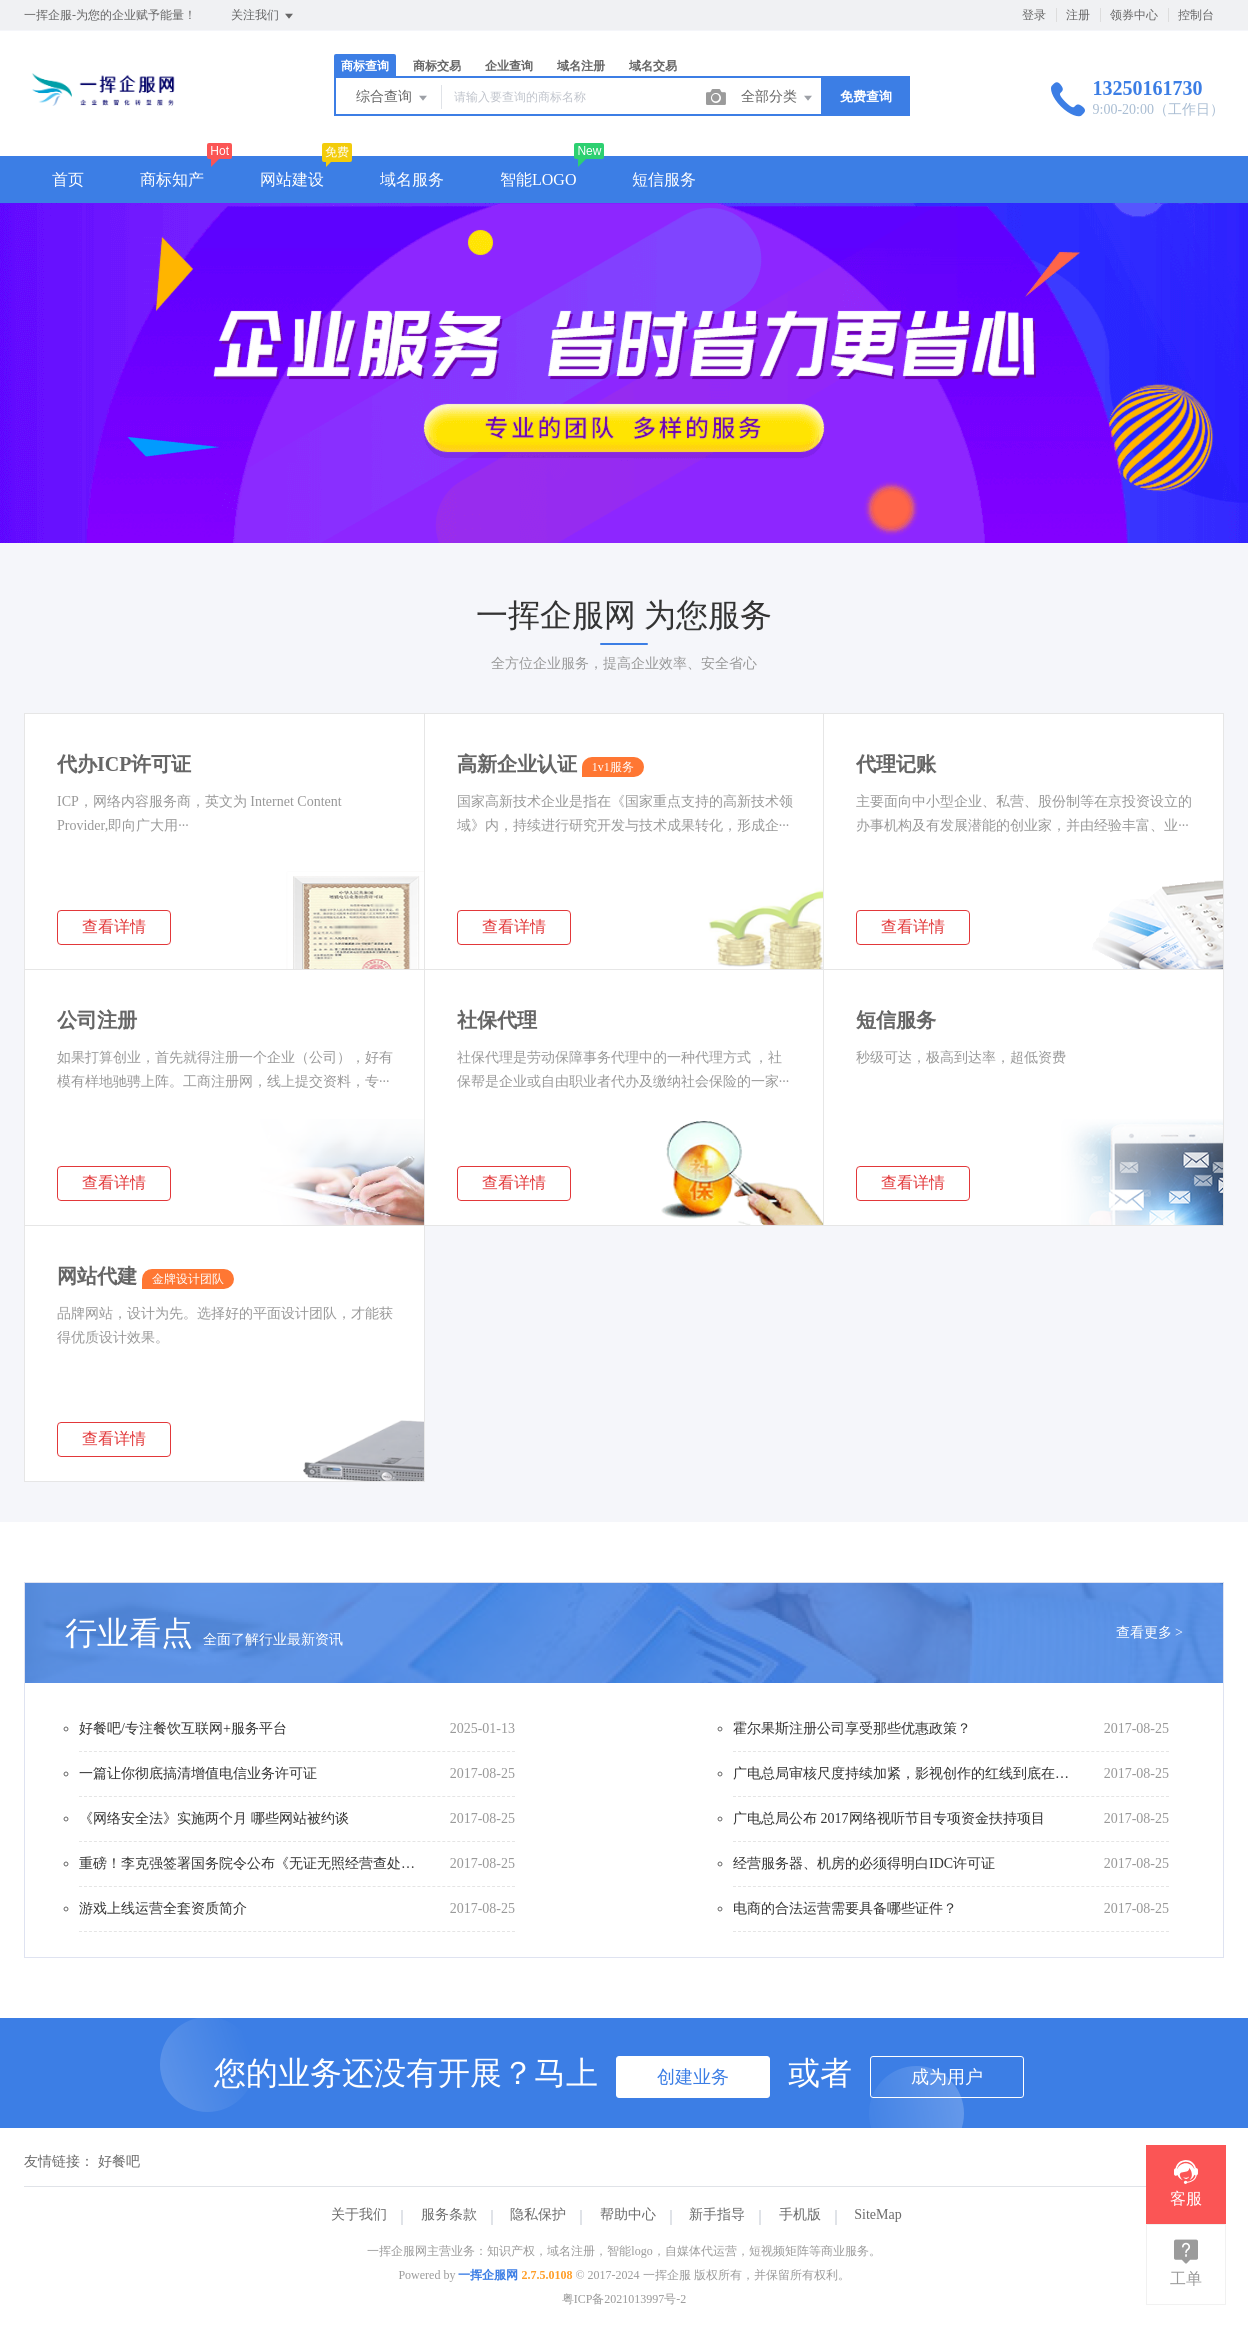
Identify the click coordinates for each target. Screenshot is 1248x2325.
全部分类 (778, 98)
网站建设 (292, 179)
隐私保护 (538, 2214)
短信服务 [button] (664, 179)
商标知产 (172, 179)
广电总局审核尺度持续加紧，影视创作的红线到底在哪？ (903, 1773)
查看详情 (114, 926)
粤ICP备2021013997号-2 (624, 2299)
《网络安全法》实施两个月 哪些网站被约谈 (214, 1818)
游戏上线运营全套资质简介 (163, 1908)
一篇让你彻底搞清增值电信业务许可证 (198, 1773)
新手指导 (717, 2214)
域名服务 (412, 179)
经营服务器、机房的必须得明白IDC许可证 (864, 1863)
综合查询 (393, 98)
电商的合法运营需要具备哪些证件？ (845, 1908)
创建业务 (693, 2077)
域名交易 (653, 66)
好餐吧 (119, 2161)
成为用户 (947, 2077)
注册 (1078, 15)
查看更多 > (1149, 1632)
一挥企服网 (488, 2275)
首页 (68, 179)
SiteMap (877, 2214)
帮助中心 (628, 2214)
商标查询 (365, 66)
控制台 (1196, 15)
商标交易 (437, 66)
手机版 (800, 2214)
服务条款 (449, 2214)
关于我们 (359, 2214)
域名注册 (581, 66)
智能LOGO (538, 179)
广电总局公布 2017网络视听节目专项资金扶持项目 (889, 1818)
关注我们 (263, 16)
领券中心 (1134, 15)
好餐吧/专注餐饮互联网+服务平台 (183, 1728)
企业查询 (509, 66)
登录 (1034, 15)
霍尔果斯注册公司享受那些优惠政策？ (852, 1728)
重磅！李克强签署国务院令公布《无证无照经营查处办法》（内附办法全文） (249, 1863)
